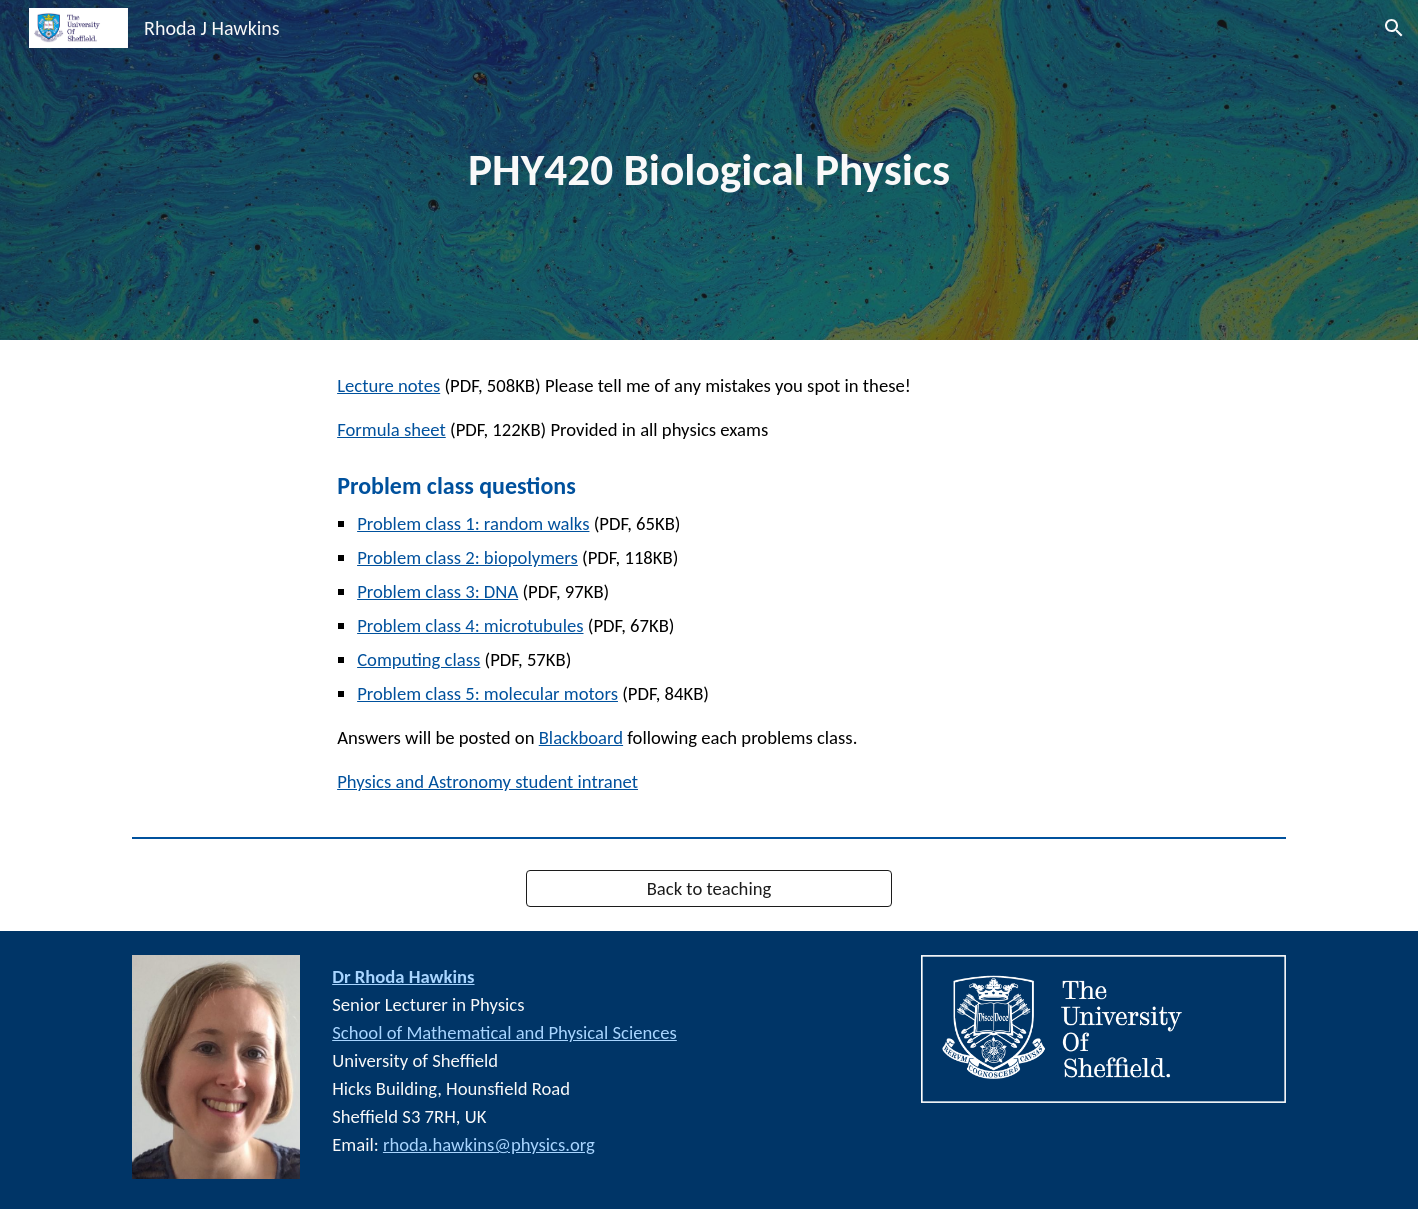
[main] (708, 170)
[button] (1394, 28)
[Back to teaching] (708, 889)
